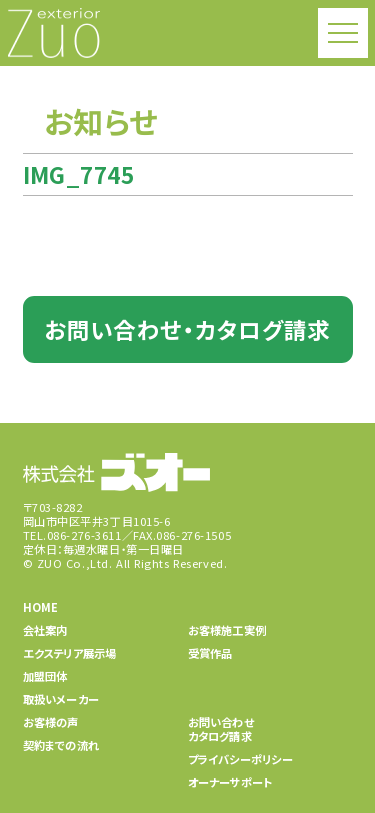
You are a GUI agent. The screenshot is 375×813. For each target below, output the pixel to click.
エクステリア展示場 (70, 653)
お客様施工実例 (227, 630)
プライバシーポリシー (240, 759)
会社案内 (45, 630)
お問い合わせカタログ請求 (221, 729)
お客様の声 (51, 722)
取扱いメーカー (61, 699)
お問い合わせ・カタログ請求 (187, 329)
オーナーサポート (230, 782)
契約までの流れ (61, 745)
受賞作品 (210, 653)
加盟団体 (45, 676)
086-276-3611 (84, 535)
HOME (41, 607)
